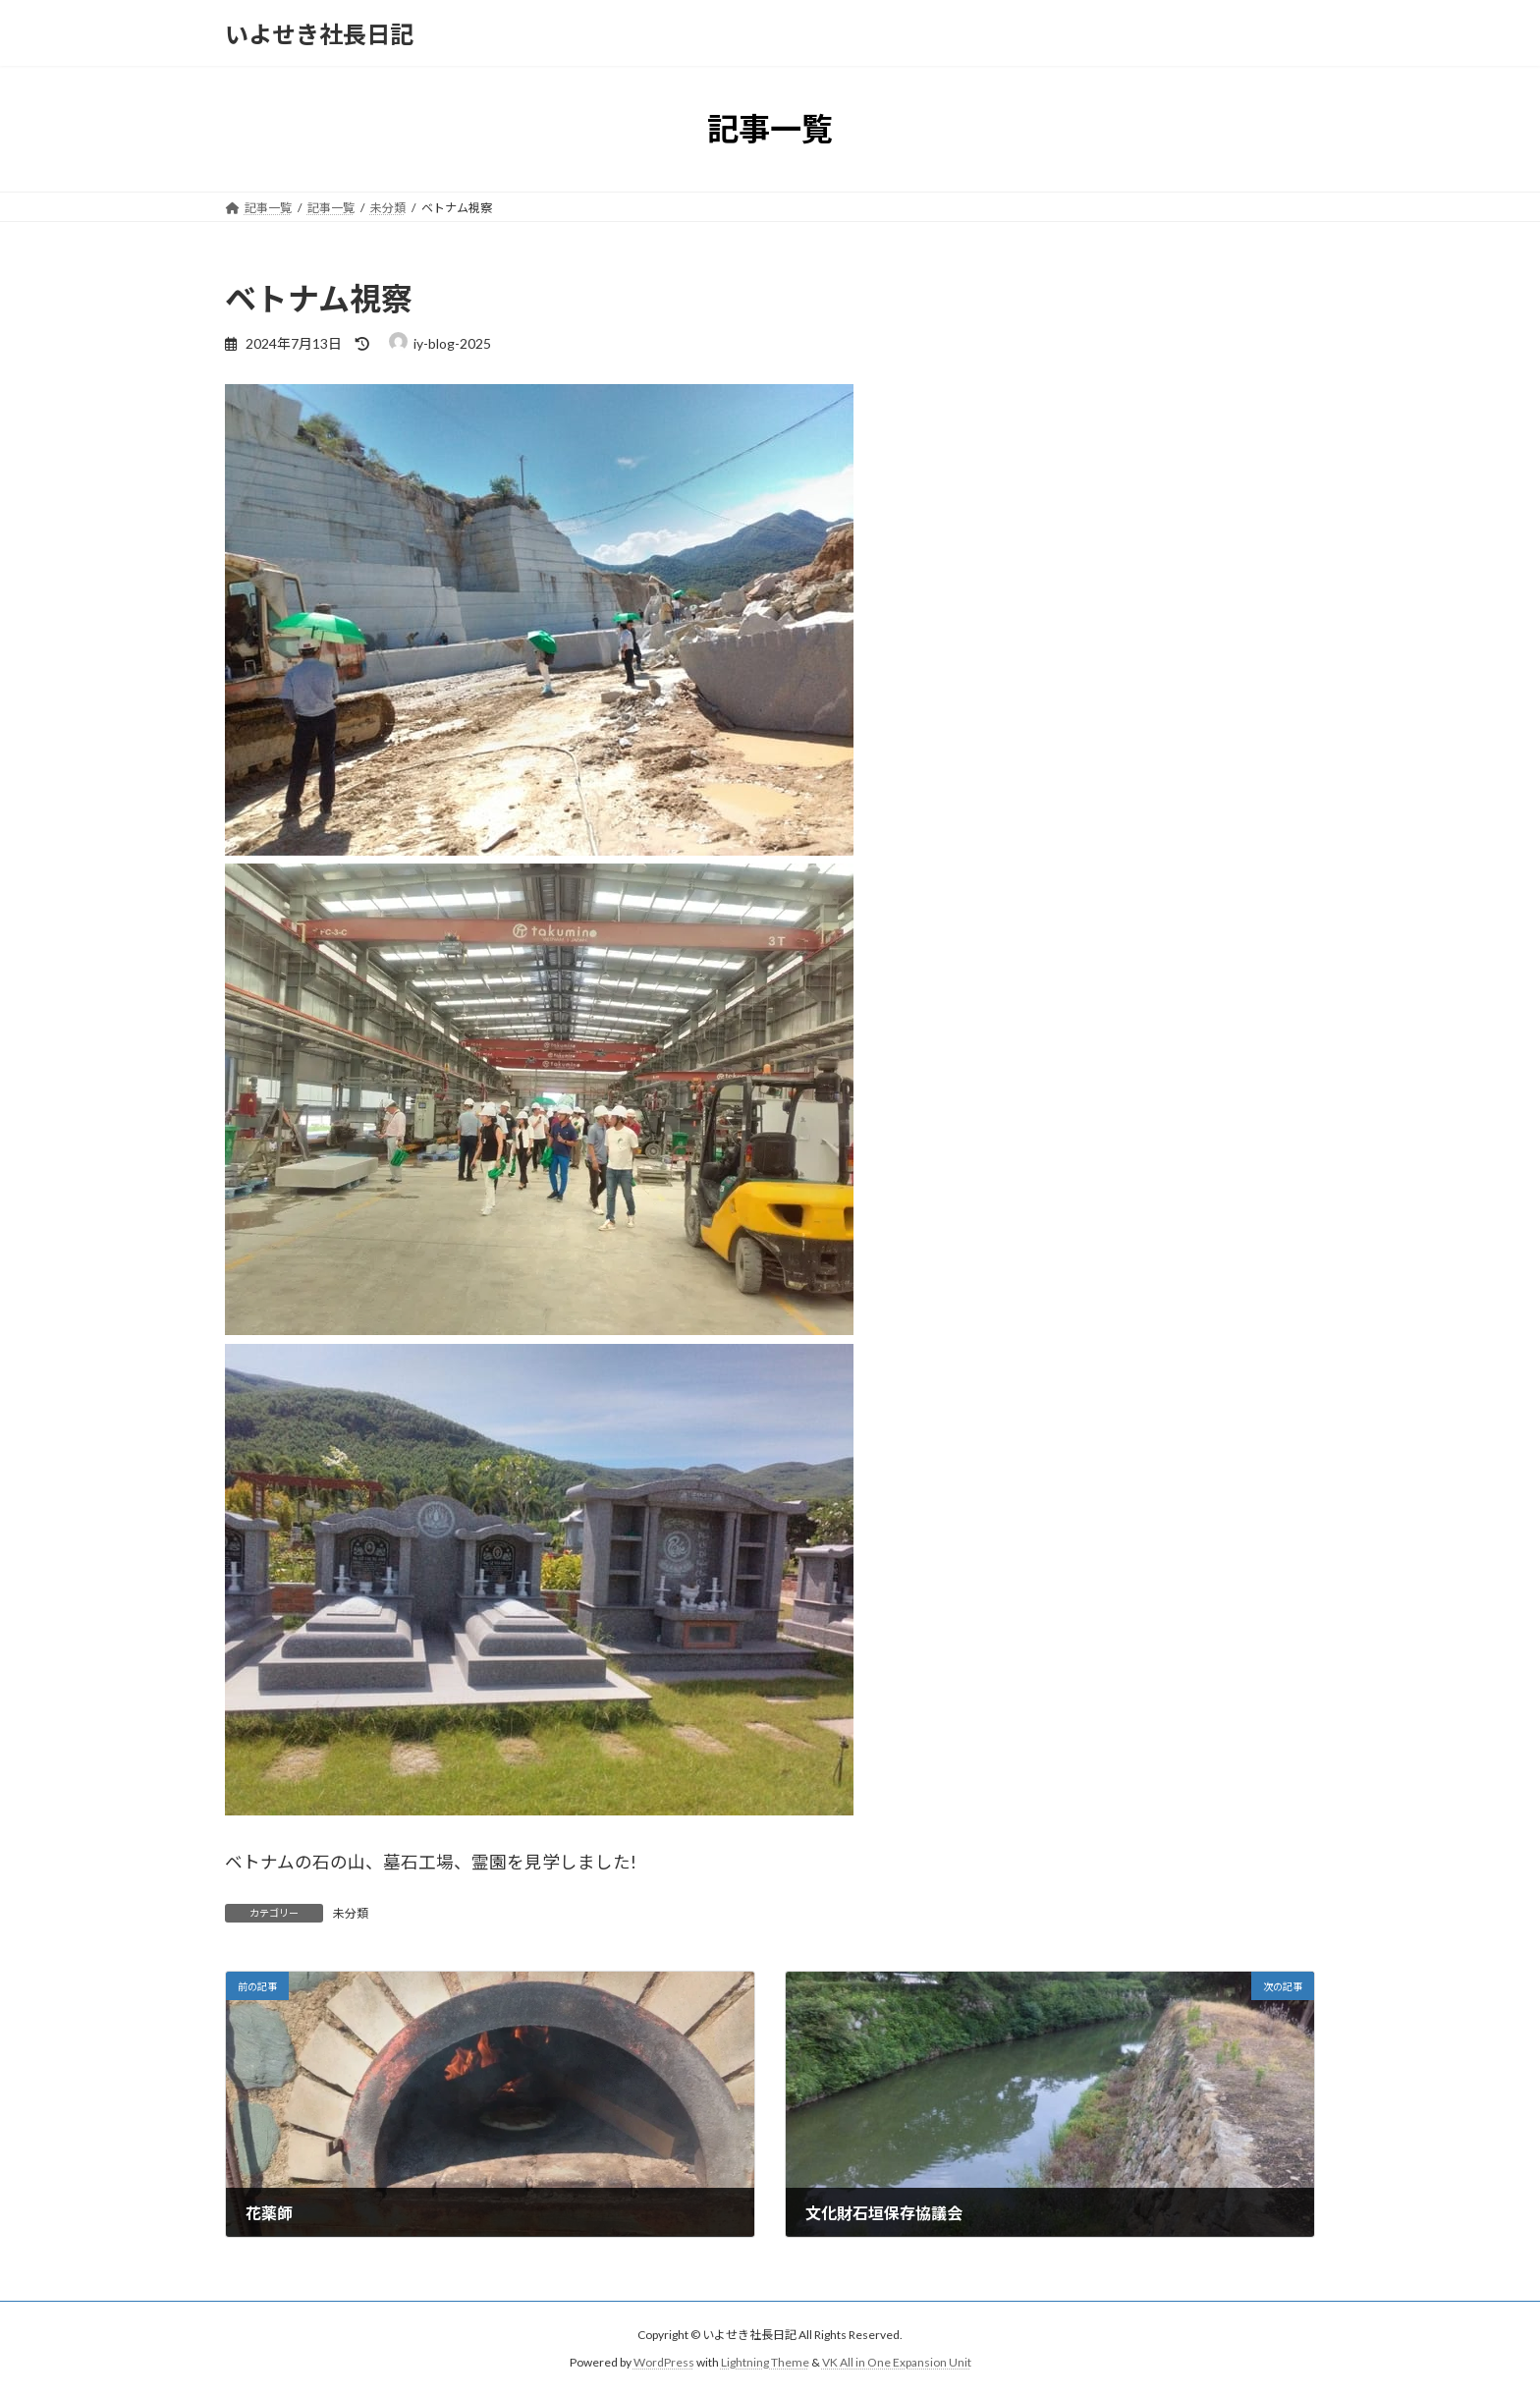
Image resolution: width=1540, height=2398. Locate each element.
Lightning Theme (765, 2363)
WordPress (663, 2363)
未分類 (350, 1913)
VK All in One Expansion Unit (896, 2363)
